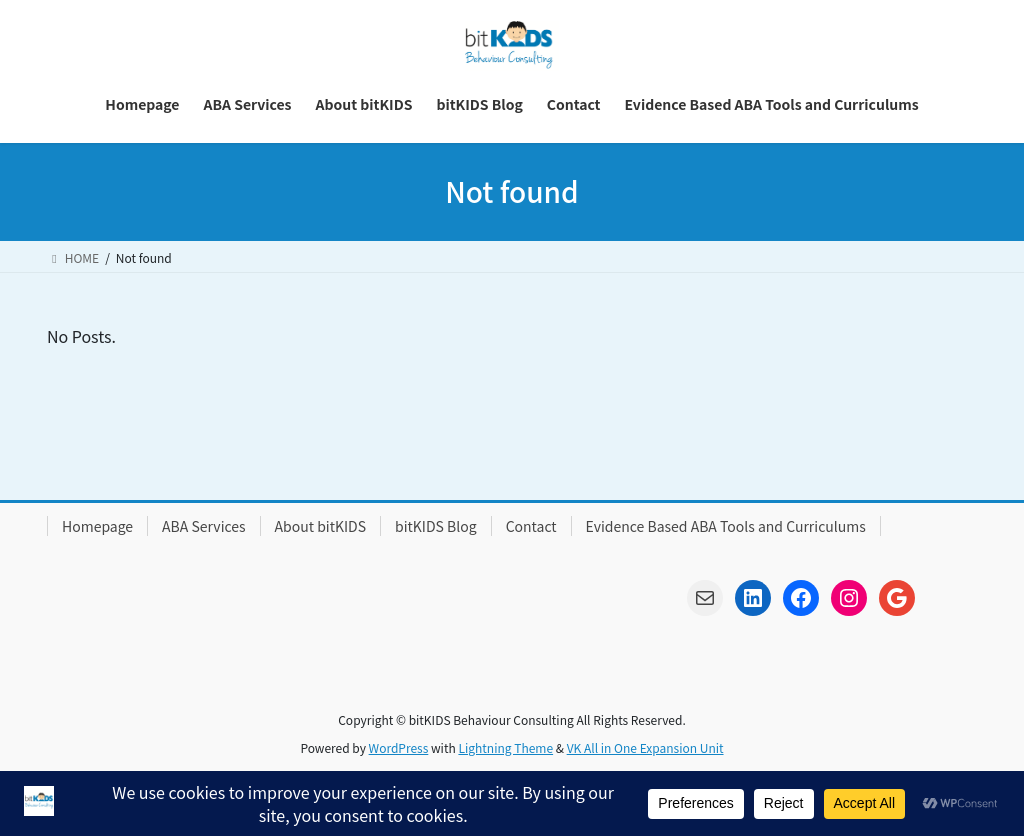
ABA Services (203, 526)
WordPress (399, 747)
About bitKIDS (320, 526)
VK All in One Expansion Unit (645, 747)
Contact (531, 526)
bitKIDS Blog (436, 526)
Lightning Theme (505, 747)
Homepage (97, 526)
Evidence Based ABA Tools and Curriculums (726, 526)
